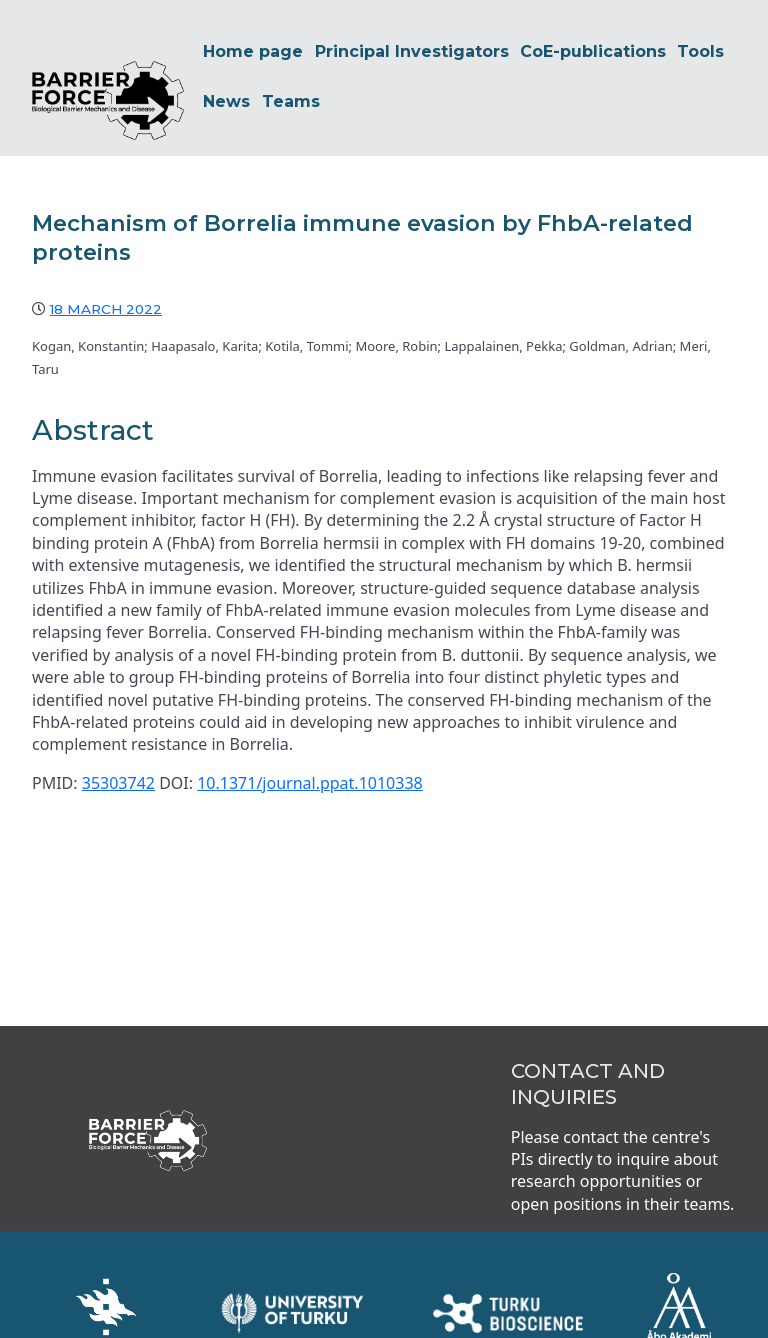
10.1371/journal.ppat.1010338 (310, 738)
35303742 (118, 738)
